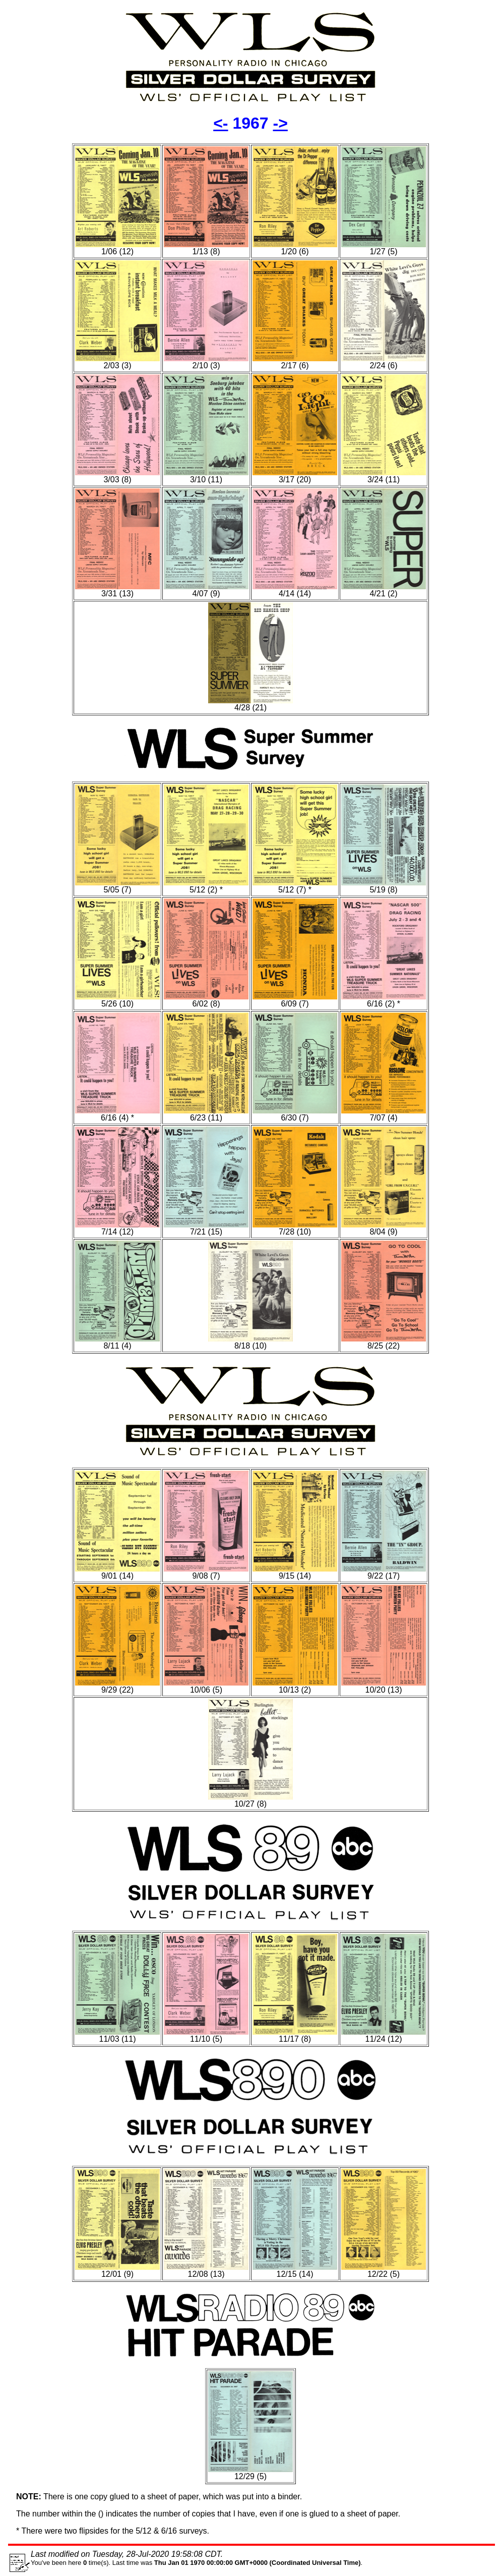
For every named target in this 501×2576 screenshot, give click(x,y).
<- (220, 123)
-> (280, 123)
